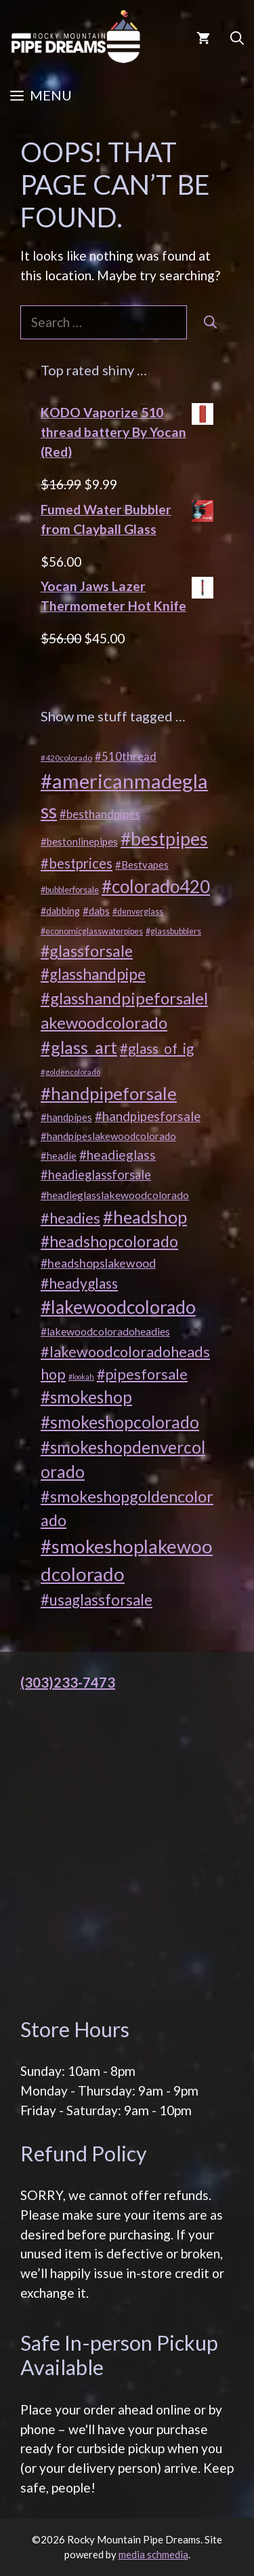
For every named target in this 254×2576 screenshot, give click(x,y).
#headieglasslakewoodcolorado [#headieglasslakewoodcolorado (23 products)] (115, 1194)
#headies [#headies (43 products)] (70, 1218)
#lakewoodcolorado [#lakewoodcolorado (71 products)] (118, 1307)
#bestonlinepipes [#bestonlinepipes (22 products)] (79, 841)
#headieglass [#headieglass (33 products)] (117, 1154)
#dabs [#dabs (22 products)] (96, 911)
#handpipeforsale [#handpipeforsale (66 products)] (109, 1093)
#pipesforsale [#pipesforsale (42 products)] (142, 1374)
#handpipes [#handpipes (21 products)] (66, 1117)
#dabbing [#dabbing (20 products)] (60, 911)
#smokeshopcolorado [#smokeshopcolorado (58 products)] (120, 1422)
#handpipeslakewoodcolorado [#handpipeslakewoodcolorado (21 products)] (108, 1136)
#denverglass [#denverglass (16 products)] (137, 912)
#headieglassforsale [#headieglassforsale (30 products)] (96, 1174)
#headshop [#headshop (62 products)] (145, 1217)
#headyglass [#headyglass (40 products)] (79, 1282)
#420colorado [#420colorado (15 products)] (66, 758)
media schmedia (153, 2554)
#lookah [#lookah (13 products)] (81, 1376)
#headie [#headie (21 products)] (59, 1156)
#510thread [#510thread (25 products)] (125, 756)
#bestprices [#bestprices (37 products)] (76, 863)
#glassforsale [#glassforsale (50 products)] (87, 950)
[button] (237, 37)
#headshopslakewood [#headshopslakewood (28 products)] (98, 1263)
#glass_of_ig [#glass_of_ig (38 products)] (157, 1048)
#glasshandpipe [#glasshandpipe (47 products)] (93, 974)
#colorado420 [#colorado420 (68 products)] (156, 886)
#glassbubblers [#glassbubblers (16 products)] (173, 931)
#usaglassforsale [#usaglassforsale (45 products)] (96, 1600)
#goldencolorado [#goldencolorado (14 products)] (70, 1071)
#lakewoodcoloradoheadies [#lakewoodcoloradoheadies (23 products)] (105, 1331)
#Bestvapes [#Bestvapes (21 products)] (142, 864)
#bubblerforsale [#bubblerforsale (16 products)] (70, 890)
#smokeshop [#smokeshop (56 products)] (86, 1397)
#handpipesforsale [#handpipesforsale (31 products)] (147, 1116)
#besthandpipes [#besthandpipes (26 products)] (100, 814)
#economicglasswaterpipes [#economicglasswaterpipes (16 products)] (92, 931)
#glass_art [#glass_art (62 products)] (79, 1047)
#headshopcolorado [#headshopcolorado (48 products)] (109, 1241)
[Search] (210, 322)
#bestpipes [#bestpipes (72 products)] (164, 839)
